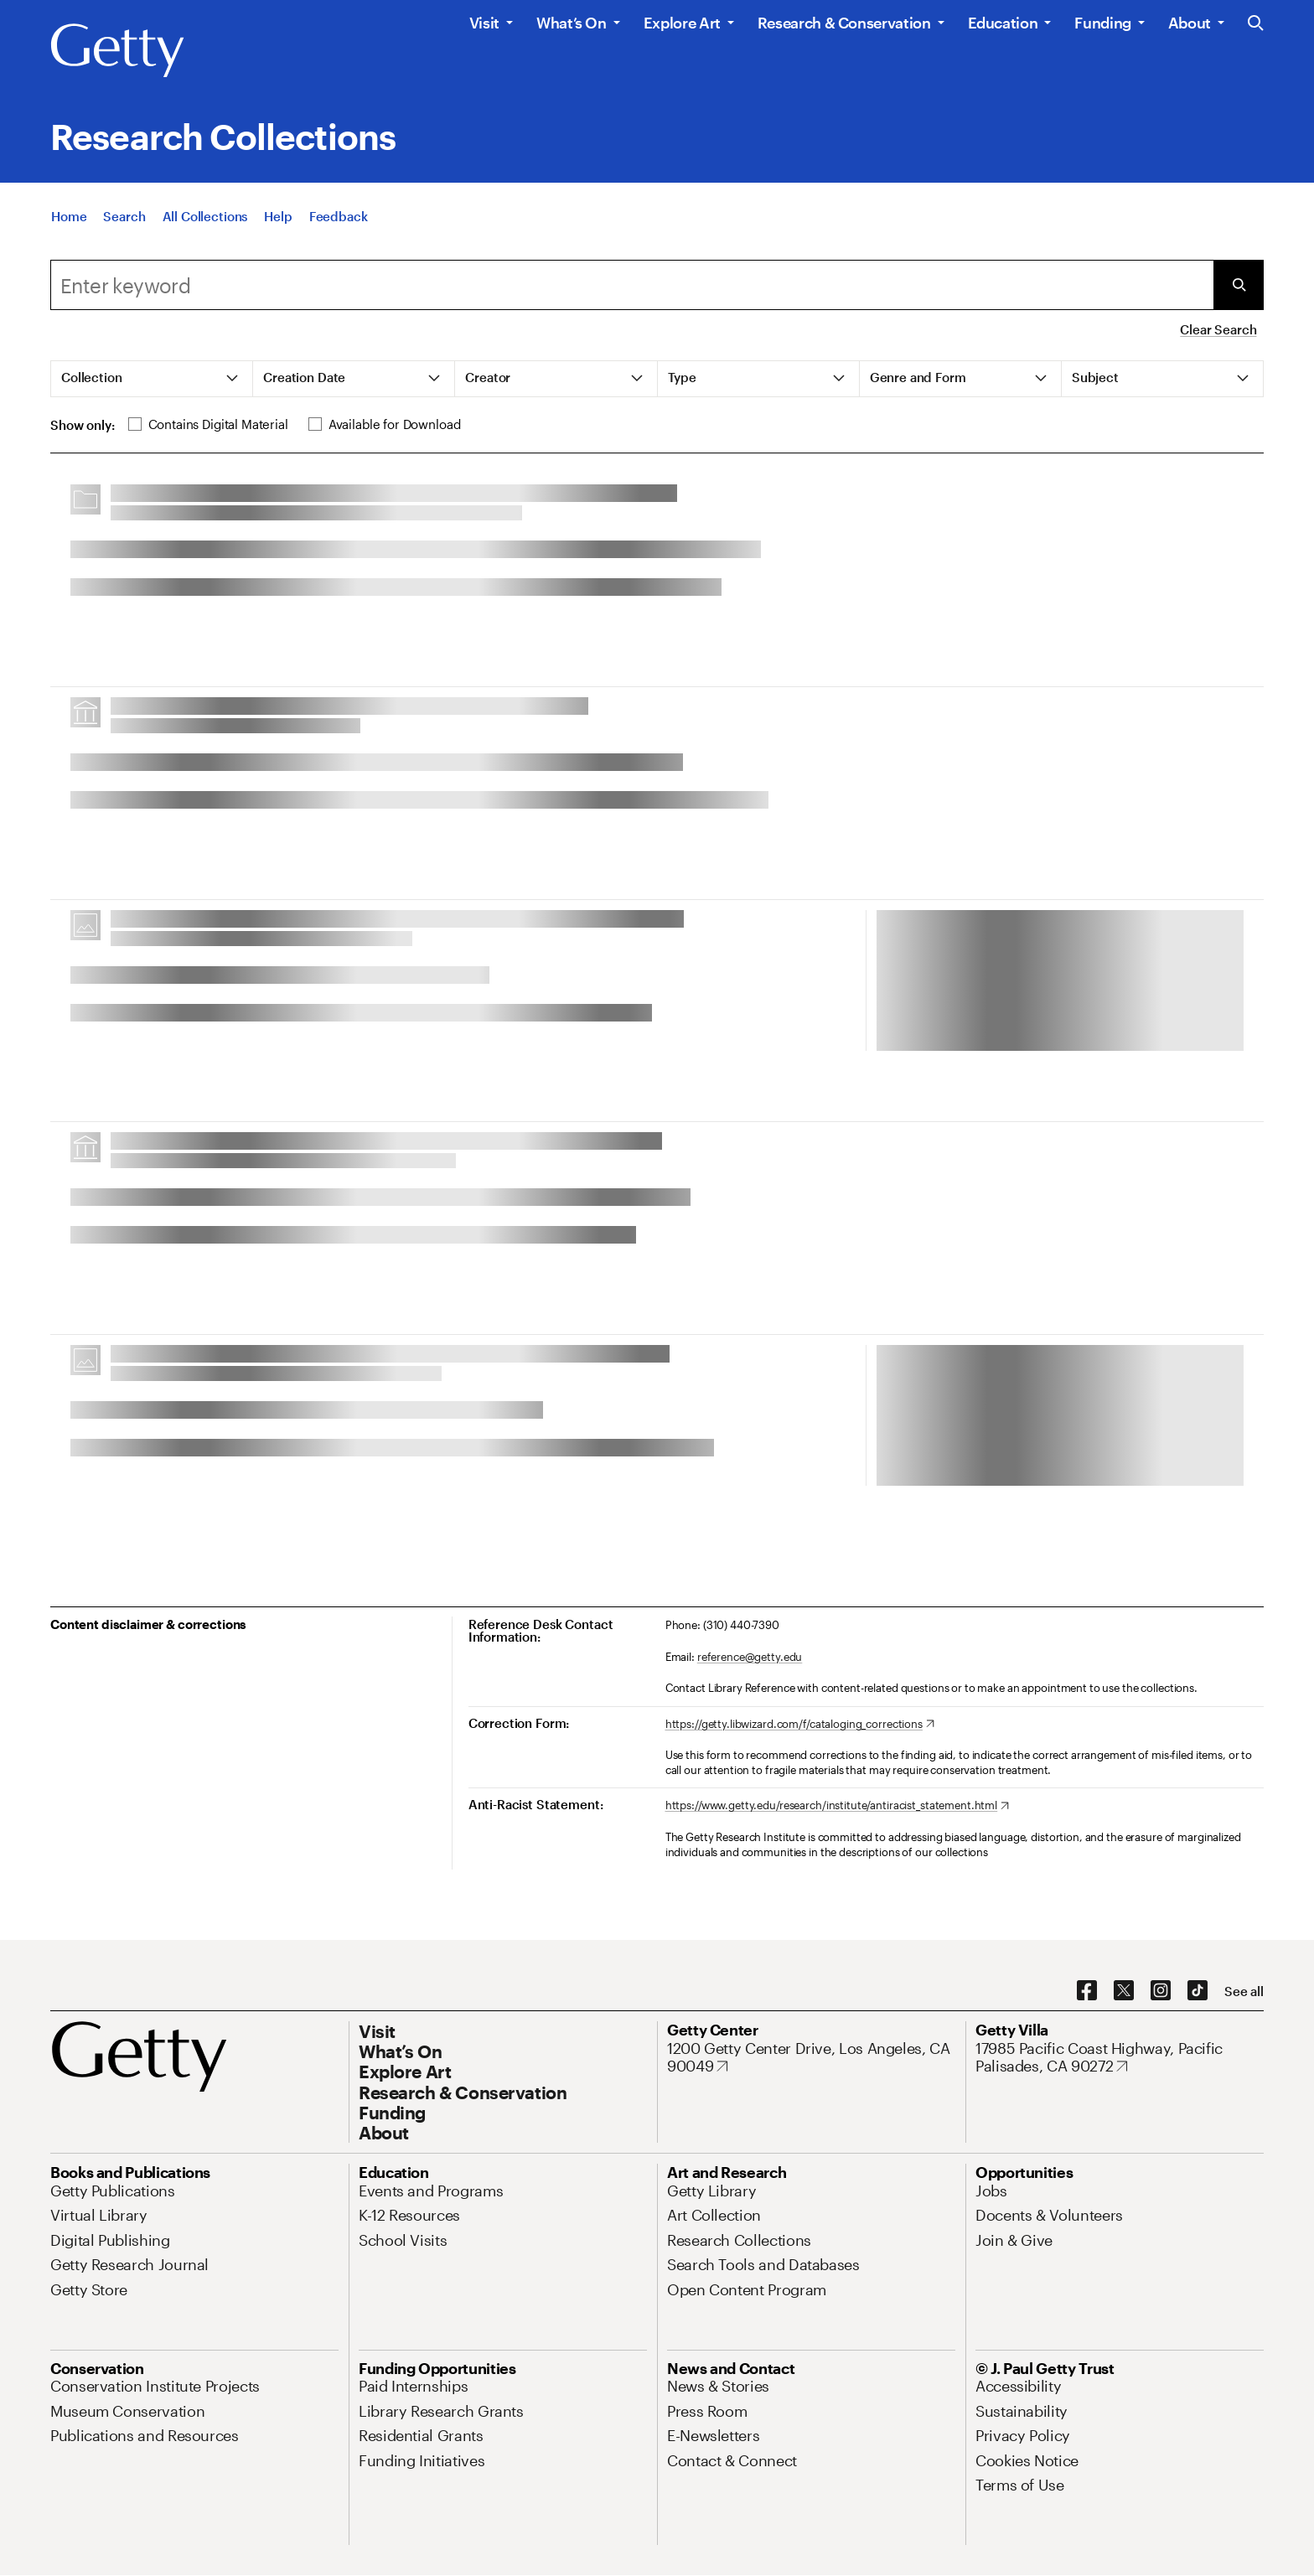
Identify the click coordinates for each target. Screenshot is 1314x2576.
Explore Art (682, 22)
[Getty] (117, 51)
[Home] (68, 217)
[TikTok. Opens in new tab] (1197, 1991)
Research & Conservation (844, 22)
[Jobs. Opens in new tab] (991, 2190)
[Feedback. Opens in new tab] (338, 217)
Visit (484, 22)
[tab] (152, 378)
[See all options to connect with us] (1244, 1991)
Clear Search (1218, 329)
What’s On (571, 22)
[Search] (124, 217)
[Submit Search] (1238, 285)
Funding (1102, 22)
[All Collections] (205, 217)
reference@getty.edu (750, 1656)
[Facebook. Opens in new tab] (1087, 1991)
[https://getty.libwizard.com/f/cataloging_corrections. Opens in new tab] (799, 1724)
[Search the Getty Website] (1256, 24)
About (1189, 22)
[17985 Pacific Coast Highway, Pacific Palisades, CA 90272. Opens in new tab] (1119, 2058)
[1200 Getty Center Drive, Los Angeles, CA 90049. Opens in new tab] (811, 2058)
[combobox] (631, 285)
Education (1003, 22)
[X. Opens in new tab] (1124, 1991)
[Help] (278, 217)
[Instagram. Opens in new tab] (1161, 1991)
